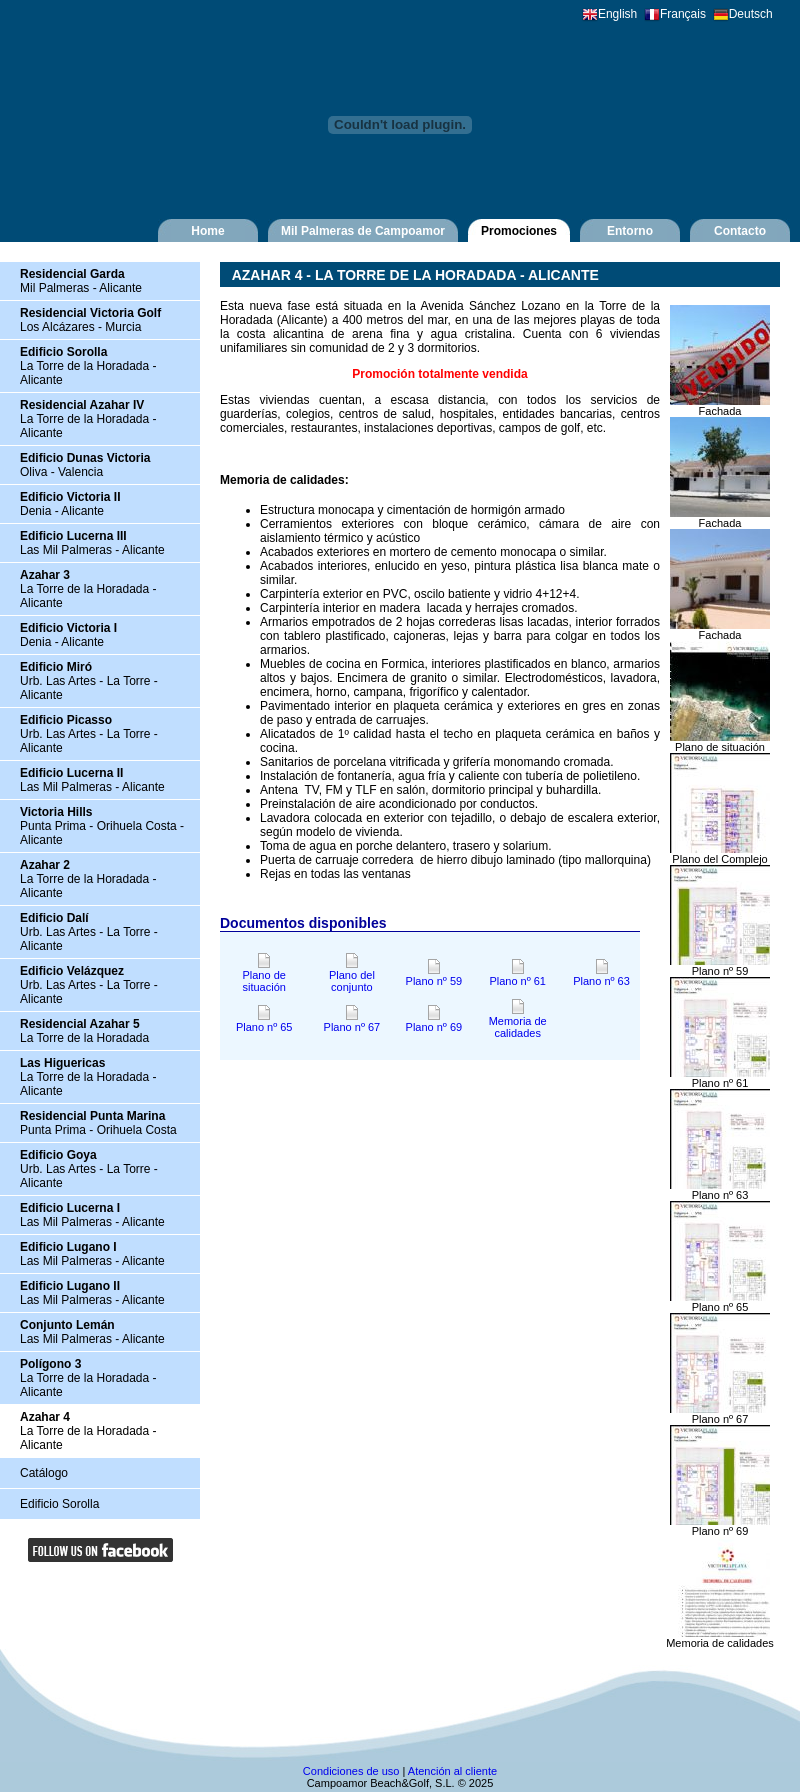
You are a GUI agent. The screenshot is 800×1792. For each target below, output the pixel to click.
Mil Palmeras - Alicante (81, 281)
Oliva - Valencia (85, 465)
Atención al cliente (452, 1771)
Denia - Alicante (70, 504)
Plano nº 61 (517, 976)
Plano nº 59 (434, 976)
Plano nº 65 (264, 1022)
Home (207, 231)
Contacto (740, 231)
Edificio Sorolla (59, 1504)
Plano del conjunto (352, 976)
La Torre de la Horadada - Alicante (88, 366)
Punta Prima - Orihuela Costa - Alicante (102, 826)
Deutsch (751, 14)
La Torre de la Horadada (84, 1031)
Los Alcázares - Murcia (90, 320)
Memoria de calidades (518, 1022)
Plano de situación (263, 976)
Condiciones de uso (351, 1771)
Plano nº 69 (434, 1022)
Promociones (519, 231)
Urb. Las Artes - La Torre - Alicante (89, 681)
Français (683, 14)
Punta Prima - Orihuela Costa (98, 1123)
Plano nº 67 (352, 1022)
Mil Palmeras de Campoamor (363, 231)
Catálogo (44, 1473)
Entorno (630, 231)
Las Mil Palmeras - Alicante (92, 543)
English (617, 14)
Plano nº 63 (601, 976)
